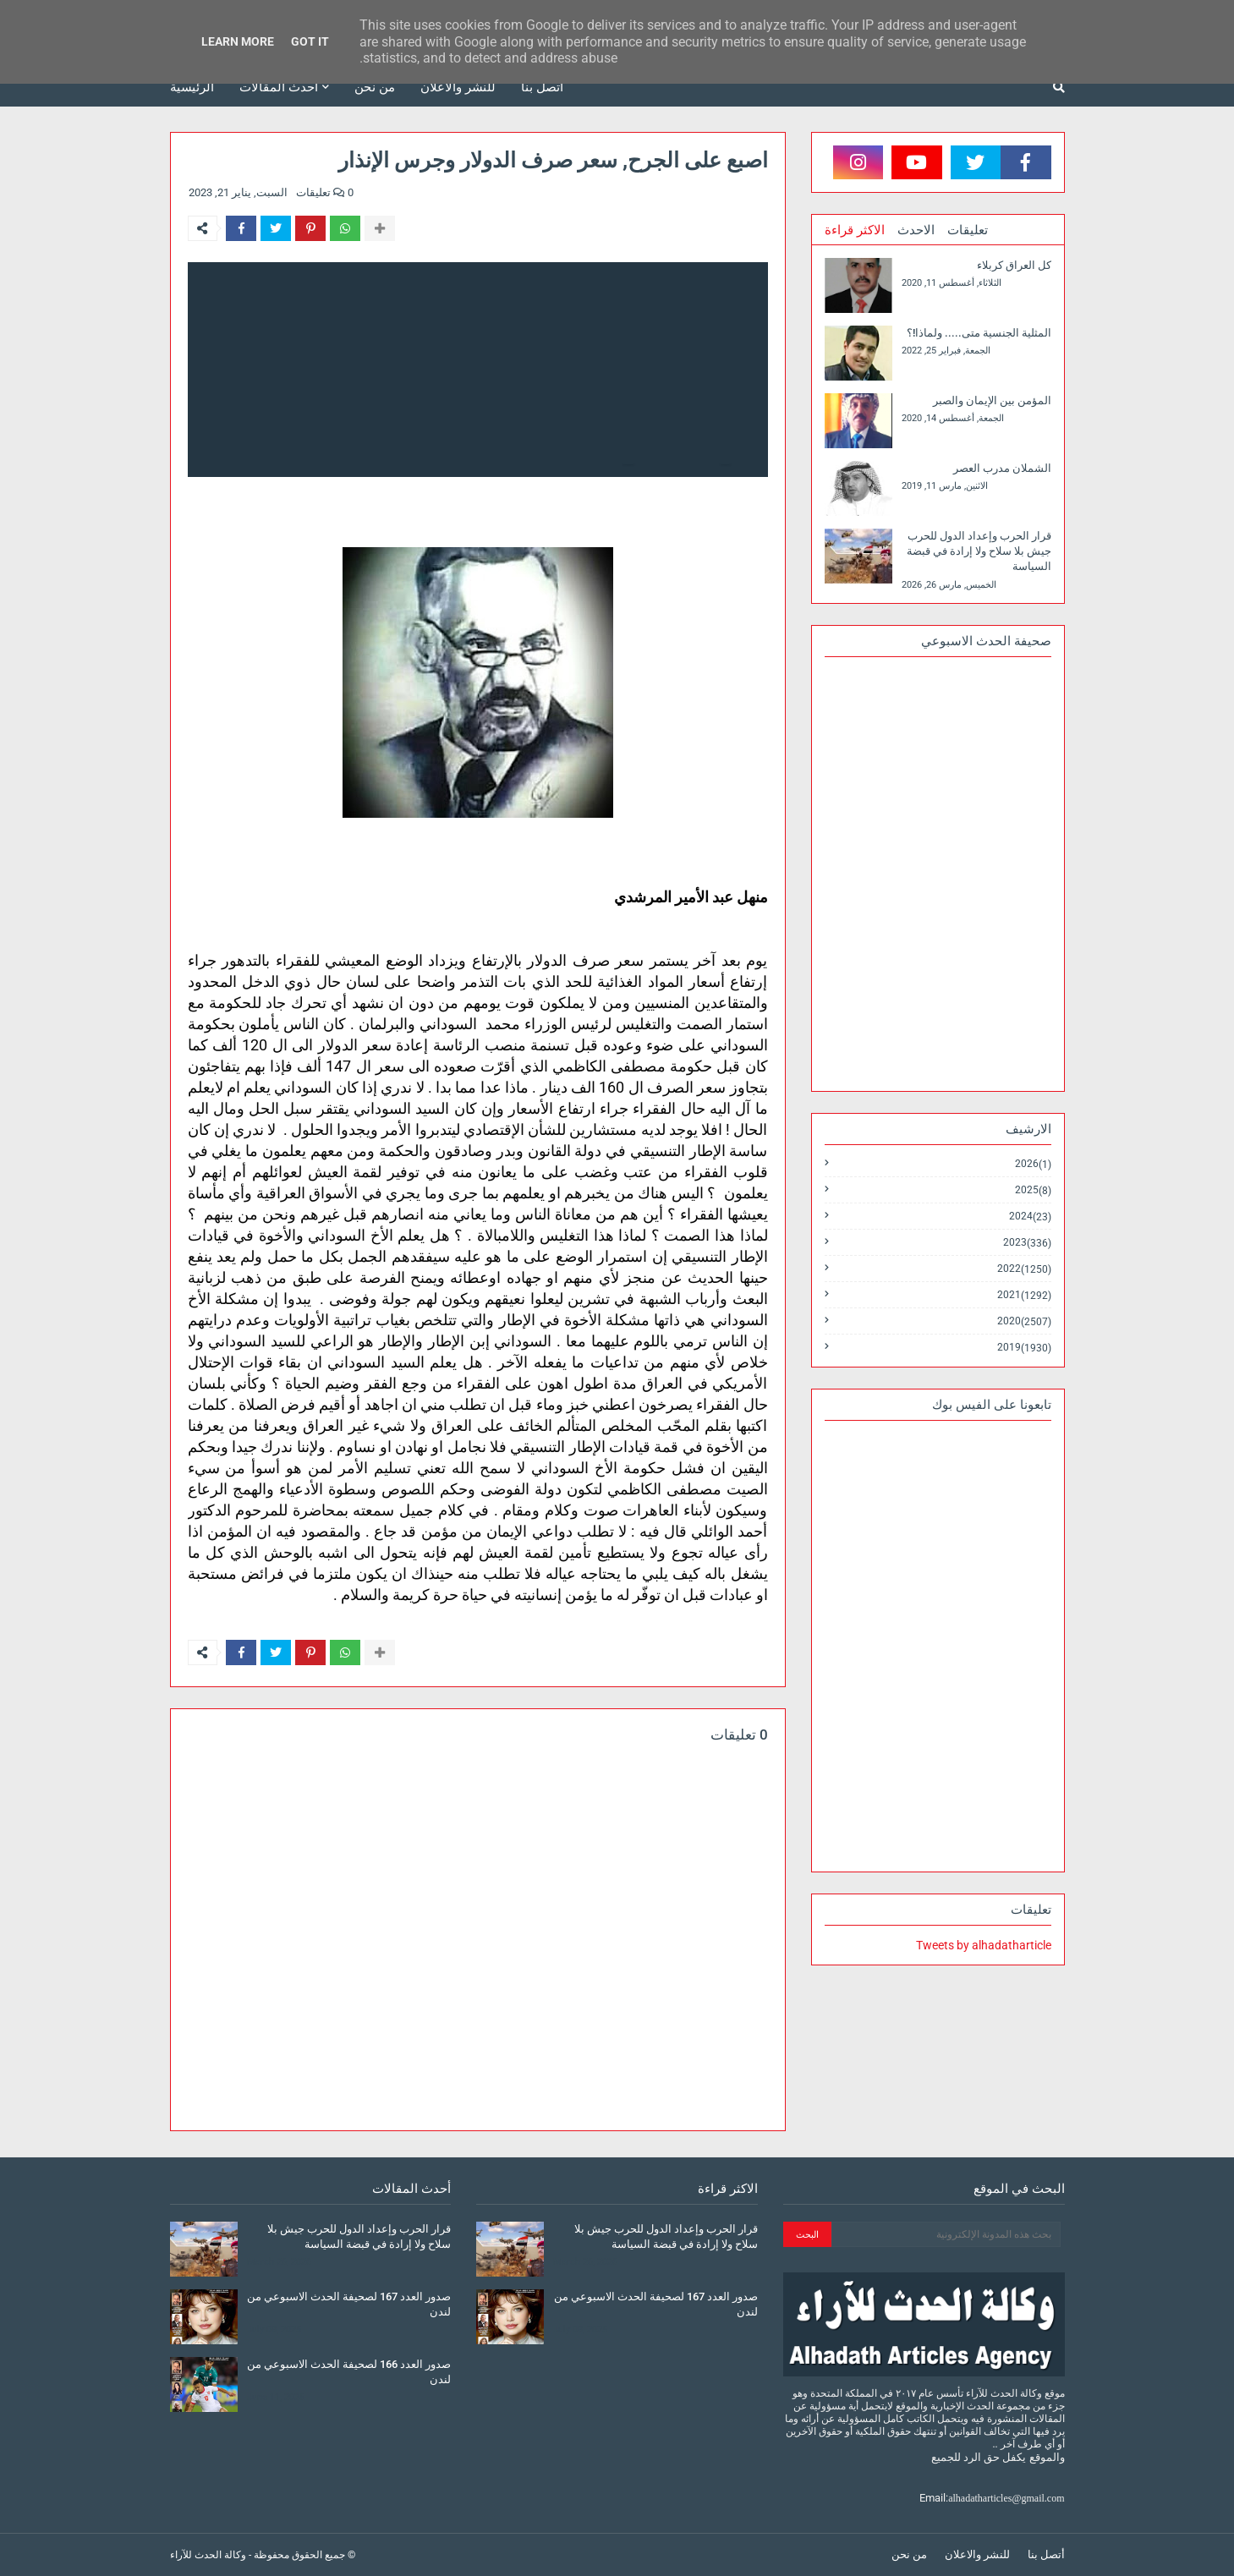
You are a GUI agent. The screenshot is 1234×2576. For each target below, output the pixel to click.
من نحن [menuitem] (374, 87)
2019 (1024, 1347)
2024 (1030, 1216)
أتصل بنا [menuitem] (542, 87)
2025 (1033, 1190)
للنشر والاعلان (977, 2554)
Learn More (237, 41)
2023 (1027, 1242)
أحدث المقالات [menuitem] (278, 87)
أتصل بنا (1046, 2554)
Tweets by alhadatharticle (983, 1945)
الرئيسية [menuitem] (192, 87)
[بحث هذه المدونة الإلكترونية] (946, 2234)
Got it (310, 41)
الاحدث (916, 230)
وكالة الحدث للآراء (208, 2555)
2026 (1033, 1164)
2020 (1024, 1321)
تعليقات (967, 230)
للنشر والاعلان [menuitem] (458, 87)
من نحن (909, 2554)
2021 (1024, 1295)
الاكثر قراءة (855, 230)
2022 (1024, 1269)
